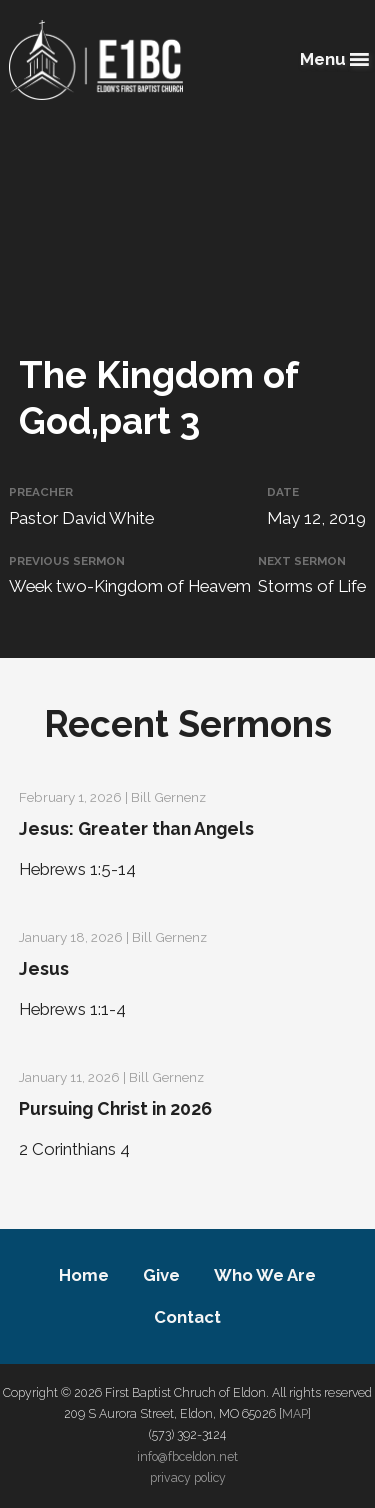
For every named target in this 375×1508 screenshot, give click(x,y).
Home (84, 1275)
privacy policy (188, 1477)
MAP (295, 1413)
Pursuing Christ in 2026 (115, 1108)
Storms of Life (312, 586)
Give (161, 1275)
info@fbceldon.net (187, 1456)
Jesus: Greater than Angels (136, 828)
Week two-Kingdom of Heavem (130, 586)
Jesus (44, 968)
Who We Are (265, 1275)
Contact (187, 1317)
